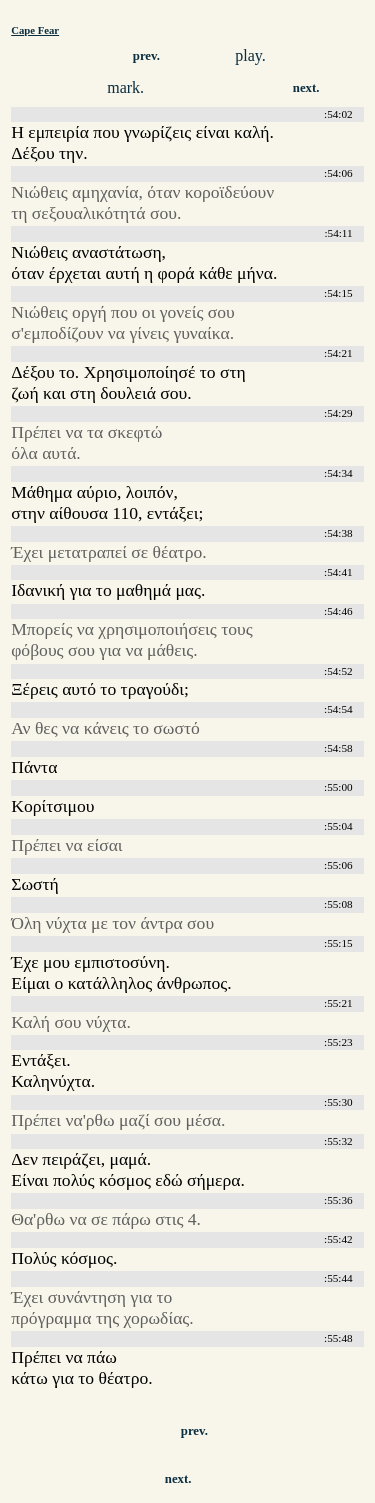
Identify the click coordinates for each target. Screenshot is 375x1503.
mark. (125, 87)
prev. (146, 56)
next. (306, 88)
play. (250, 55)
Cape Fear (35, 30)
